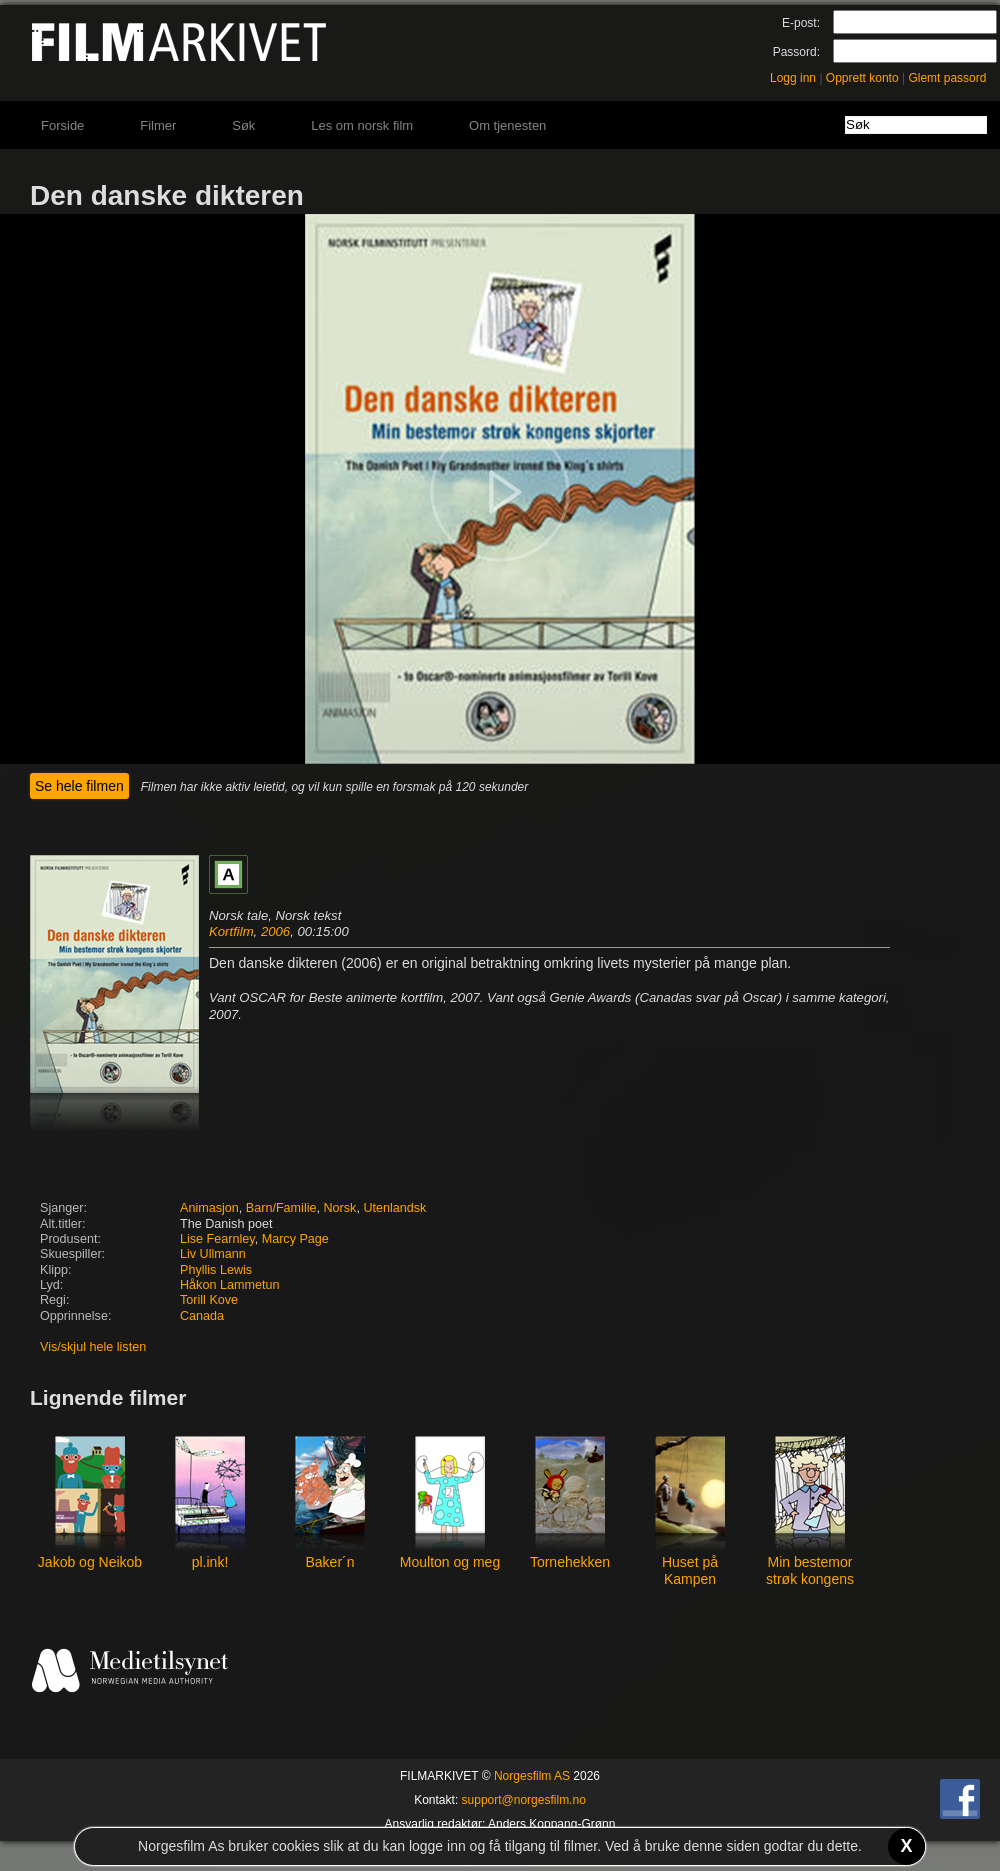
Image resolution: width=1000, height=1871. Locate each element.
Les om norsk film (362, 125)
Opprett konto (862, 78)
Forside (62, 125)
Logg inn (793, 78)
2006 (275, 931)
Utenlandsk (394, 1208)
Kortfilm (231, 931)
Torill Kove (209, 1300)
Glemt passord (947, 78)
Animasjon (209, 1208)
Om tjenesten (507, 125)
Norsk (340, 1208)
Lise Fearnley (217, 1239)
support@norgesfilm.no (524, 1800)
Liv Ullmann (213, 1254)
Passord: (796, 52)
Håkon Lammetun (229, 1285)
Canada (202, 1316)
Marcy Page (295, 1239)
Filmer (158, 125)
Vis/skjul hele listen (93, 1347)
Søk (243, 125)
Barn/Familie (281, 1208)
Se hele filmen (79, 786)
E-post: (801, 23)
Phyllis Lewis (216, 1270)
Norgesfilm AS (532, 1776)
